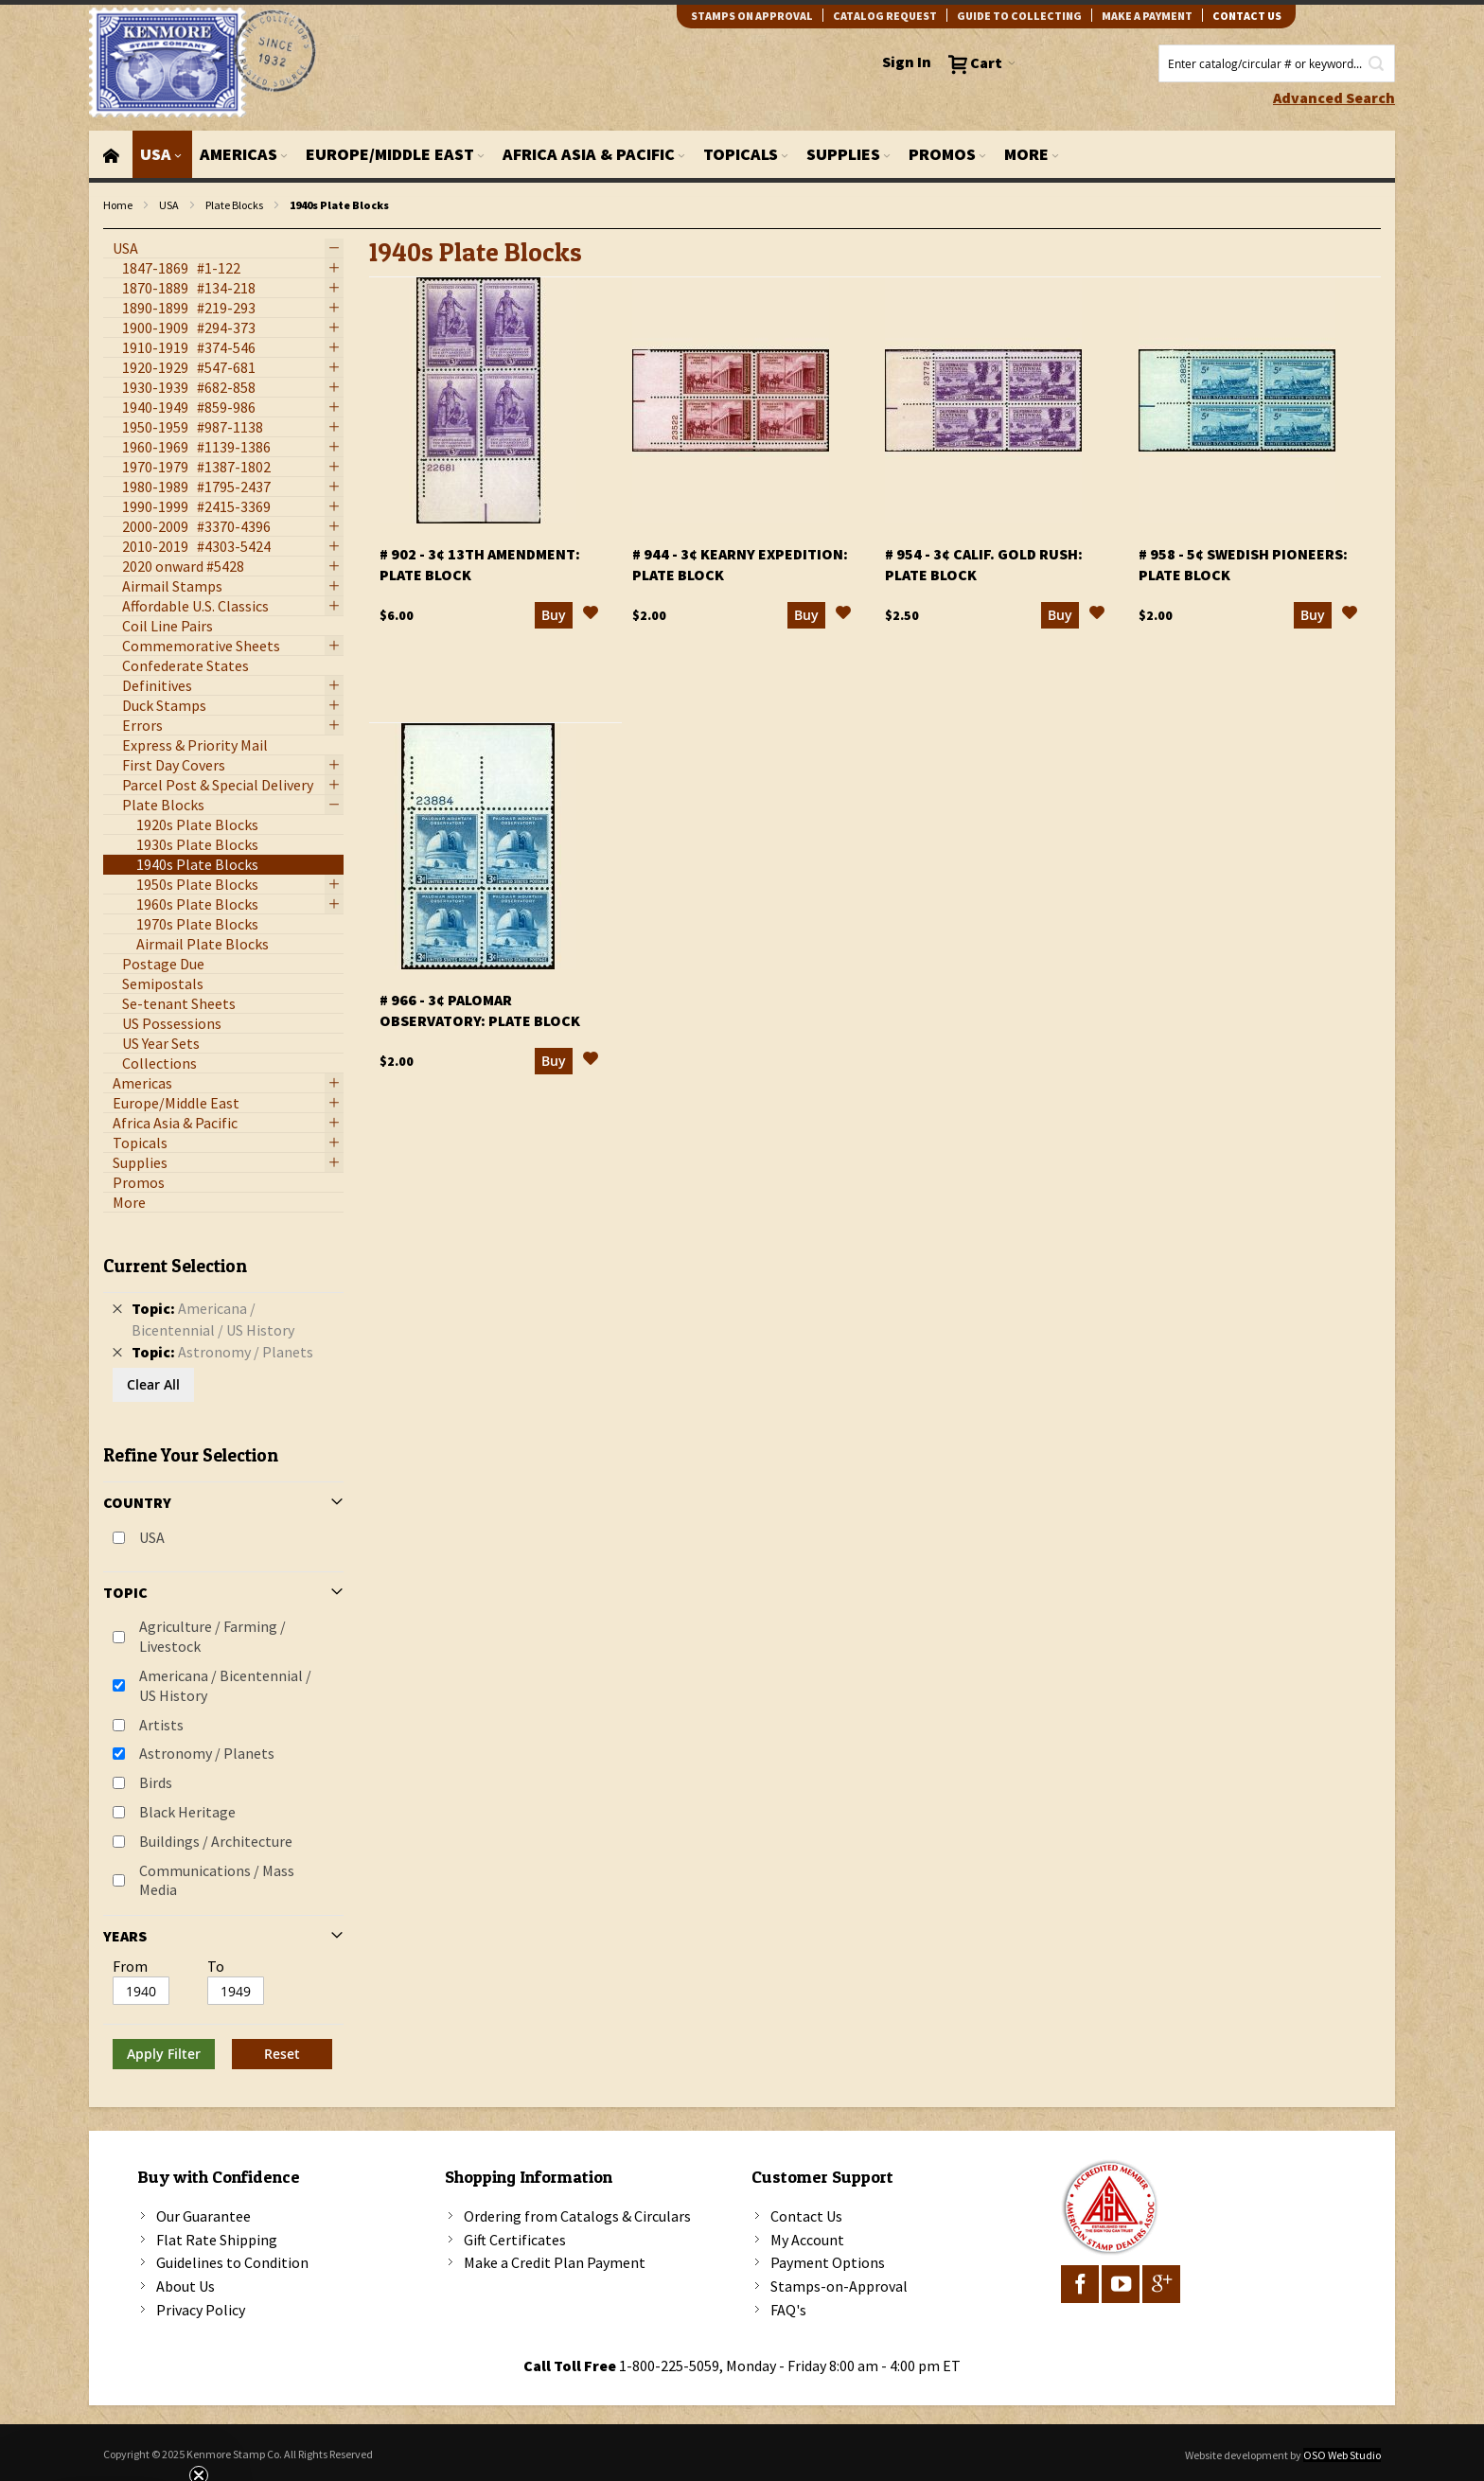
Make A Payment (1147, 16)
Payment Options (827, 2262)
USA (169, 205)
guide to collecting (1019, 16)
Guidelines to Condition (232, 2262)
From (130, 1966)
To (215, 1966)
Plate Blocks (234, 205)
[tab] (223, 1655)
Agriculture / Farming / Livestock (212, 1636)
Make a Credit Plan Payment (554, 2262)
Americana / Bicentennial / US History (225, 1685)
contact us (1246, 16)
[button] (590, 615)
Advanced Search (1334, 97)
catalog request (885, 16)
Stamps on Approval (752, 16)
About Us (185, 2286)
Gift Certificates (515, 2239)
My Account (807, 2239)
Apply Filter (164, 2054)
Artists (161, 1724)
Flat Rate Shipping (216, 2239)
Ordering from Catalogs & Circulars (577, 2215)
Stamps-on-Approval (839, 2286)
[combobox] (1276, 63)
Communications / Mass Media (216, 1880)
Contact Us (806, 2215)
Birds (155, 1782)
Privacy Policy (200, 2309)
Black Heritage (187, 1811)
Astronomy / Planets (206, 1753)
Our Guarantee (203, 2215)
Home (117, 205)
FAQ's (788, 2309)
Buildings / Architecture (215, 1841)
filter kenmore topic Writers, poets (113, 229)
